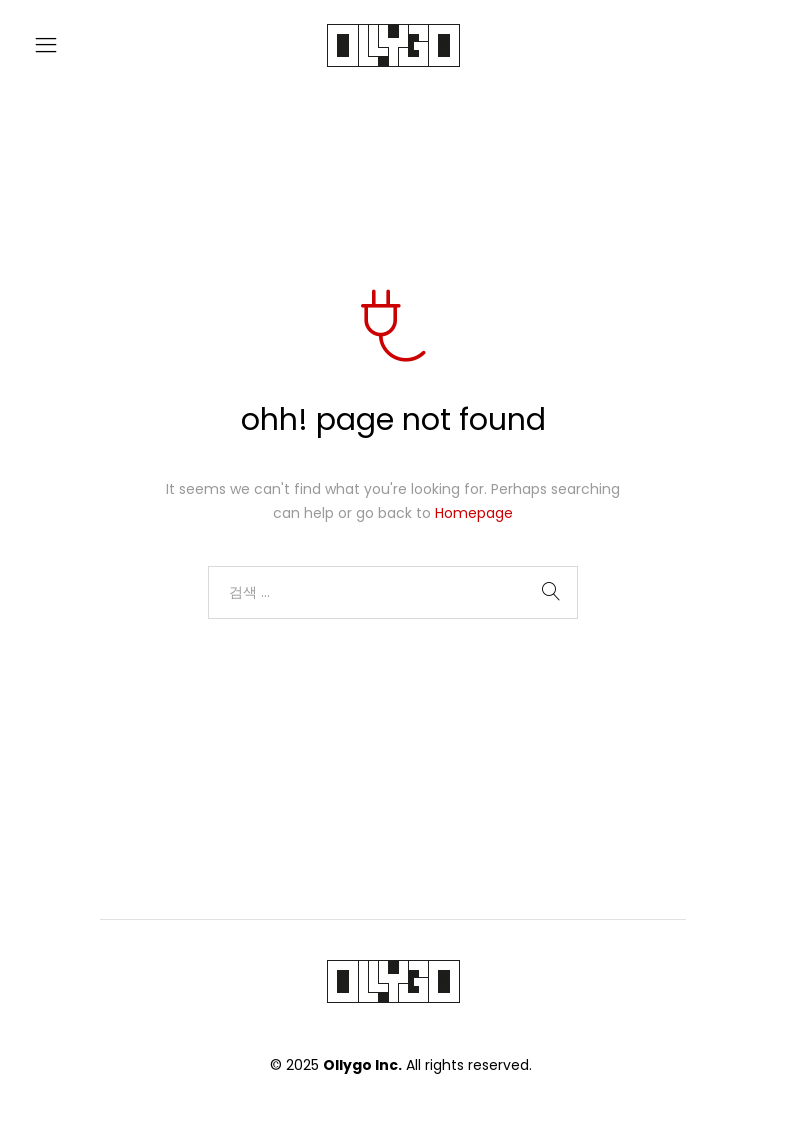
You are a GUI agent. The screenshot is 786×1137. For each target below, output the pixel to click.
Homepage (474, 513)
